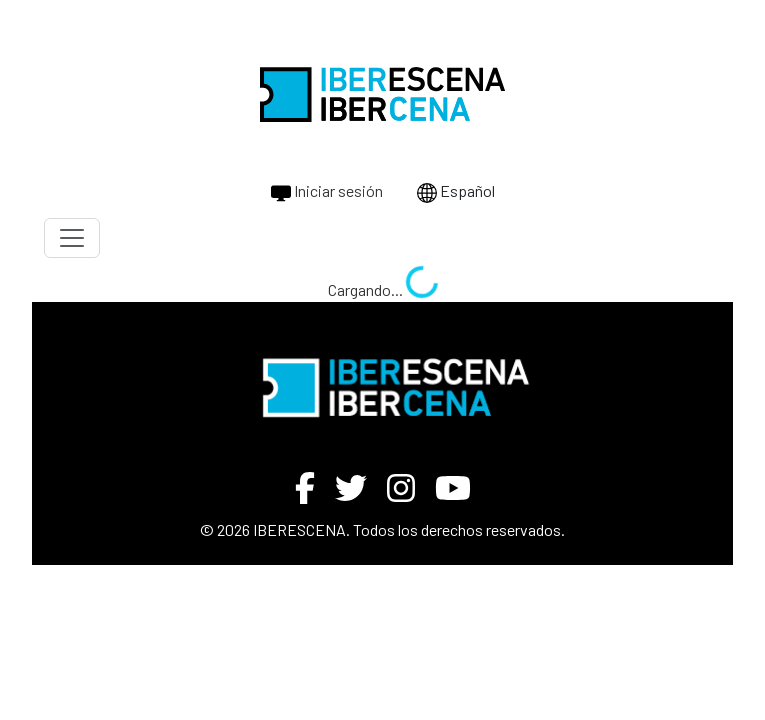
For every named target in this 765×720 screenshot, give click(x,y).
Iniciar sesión (327, 192)
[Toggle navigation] (72, 238)
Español (456, 192)
